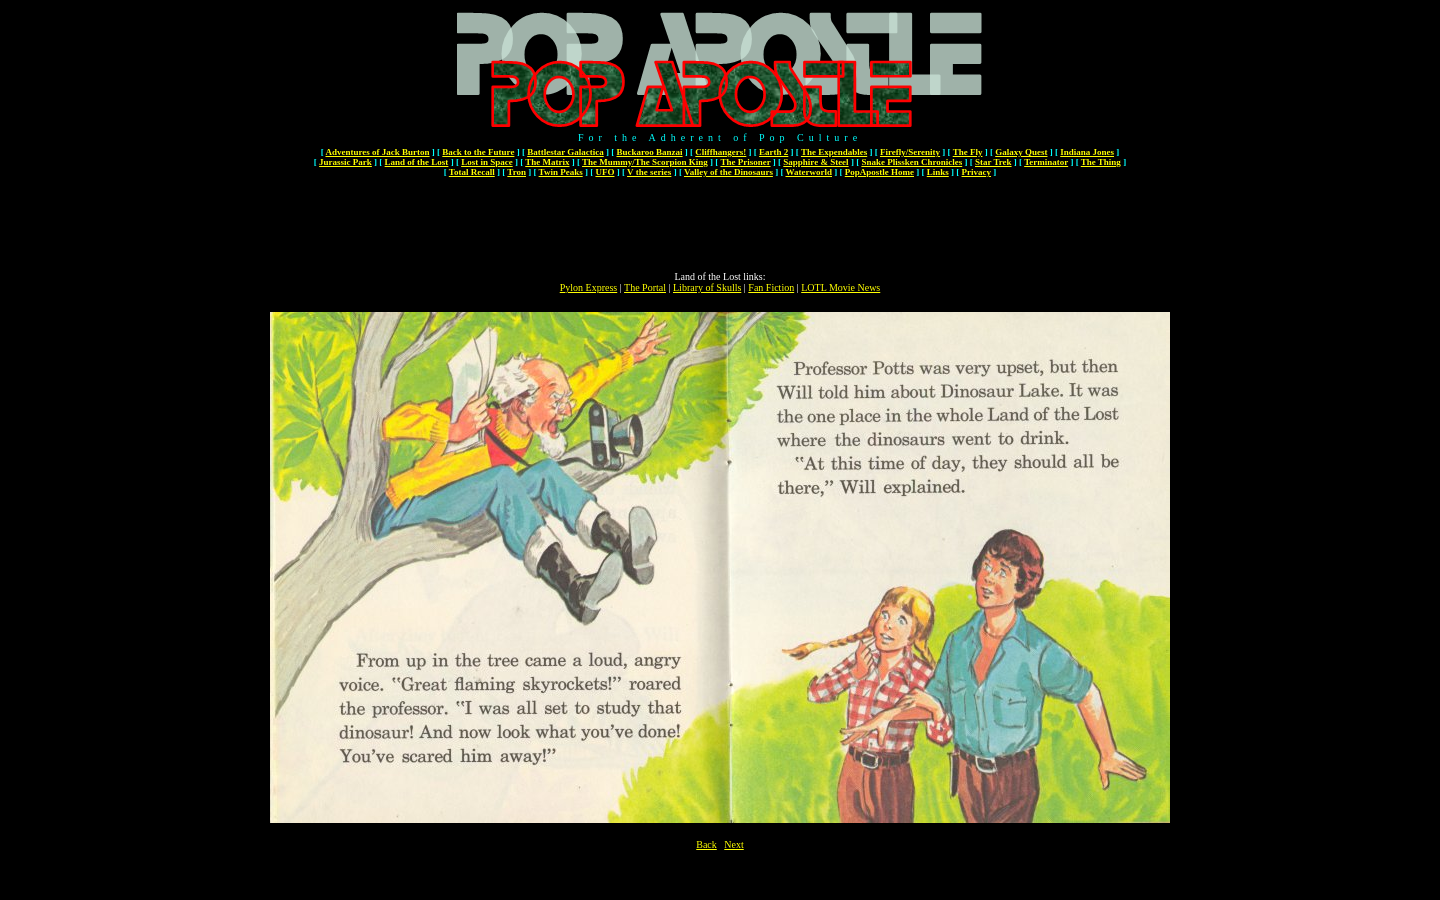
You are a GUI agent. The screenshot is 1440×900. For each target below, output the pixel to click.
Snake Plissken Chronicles (911, 162)
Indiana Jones (1087, 152)
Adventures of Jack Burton (377, 152)
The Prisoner (745, 162)
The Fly (968, 152)
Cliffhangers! (720, 152)
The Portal (645, 287)
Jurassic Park (345, 162)
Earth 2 (773, 152)
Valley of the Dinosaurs (728, 172)
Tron (516, 172)
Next (733, 844)
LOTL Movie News (840, 287)
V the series (649, 172)
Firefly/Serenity (910, 152)
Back (706, 844)
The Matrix (547, 162)
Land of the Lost (417, 162)
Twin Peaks (561, 172)
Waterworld (809, 172)
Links (938, 172)
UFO (604, 172)
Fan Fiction (771, 287)
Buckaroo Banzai (649, 152)
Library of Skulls (707, 287)
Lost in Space (487, 162)
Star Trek (993, 162)
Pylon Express (589, 287)
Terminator (1046, 162)
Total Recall (472, 172)
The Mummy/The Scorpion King (645, 162)
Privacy (977, 172)
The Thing (1101, 162)
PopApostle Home (879, 172)
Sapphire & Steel (815, 162)
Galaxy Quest (1021, 152)
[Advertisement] (720, 226)
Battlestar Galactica (565, 152)
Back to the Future (478, 152)
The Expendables (834, 152)
